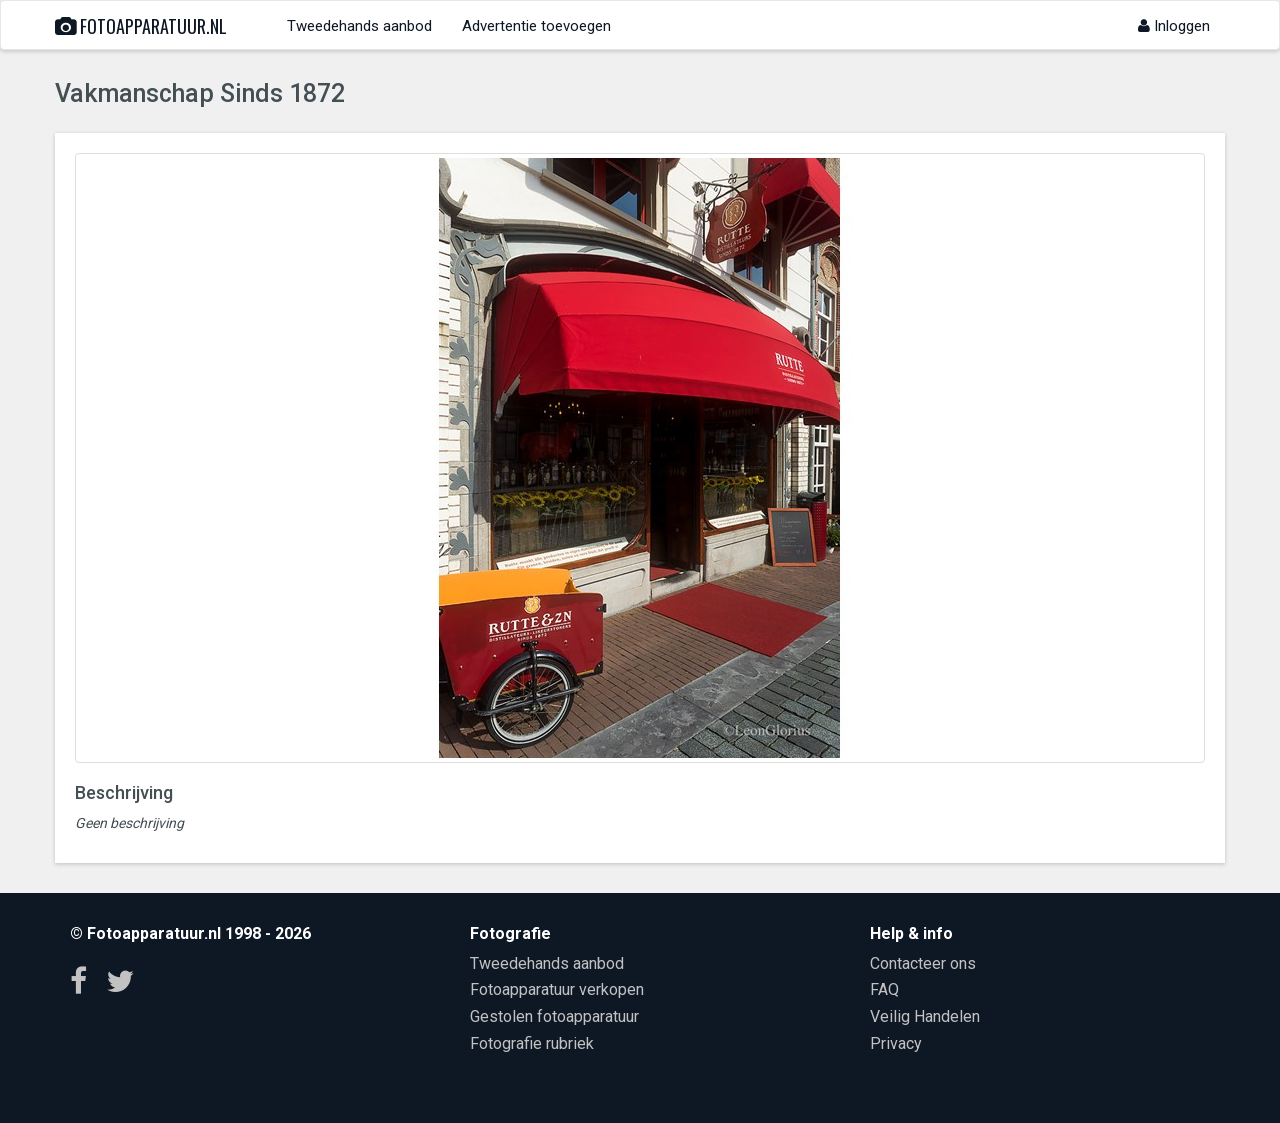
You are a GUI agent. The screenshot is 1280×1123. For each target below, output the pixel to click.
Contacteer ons (923, 963)
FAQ (884, 989)
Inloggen (1174, 26)
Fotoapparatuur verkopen (557, 989)
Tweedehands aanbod (359, 26)
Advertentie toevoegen (536, 26)
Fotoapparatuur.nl (141, 26)
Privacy (896, 1043)
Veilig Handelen (925, 1016)
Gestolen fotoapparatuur (554, 1016)
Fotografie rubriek (532, 1043)
